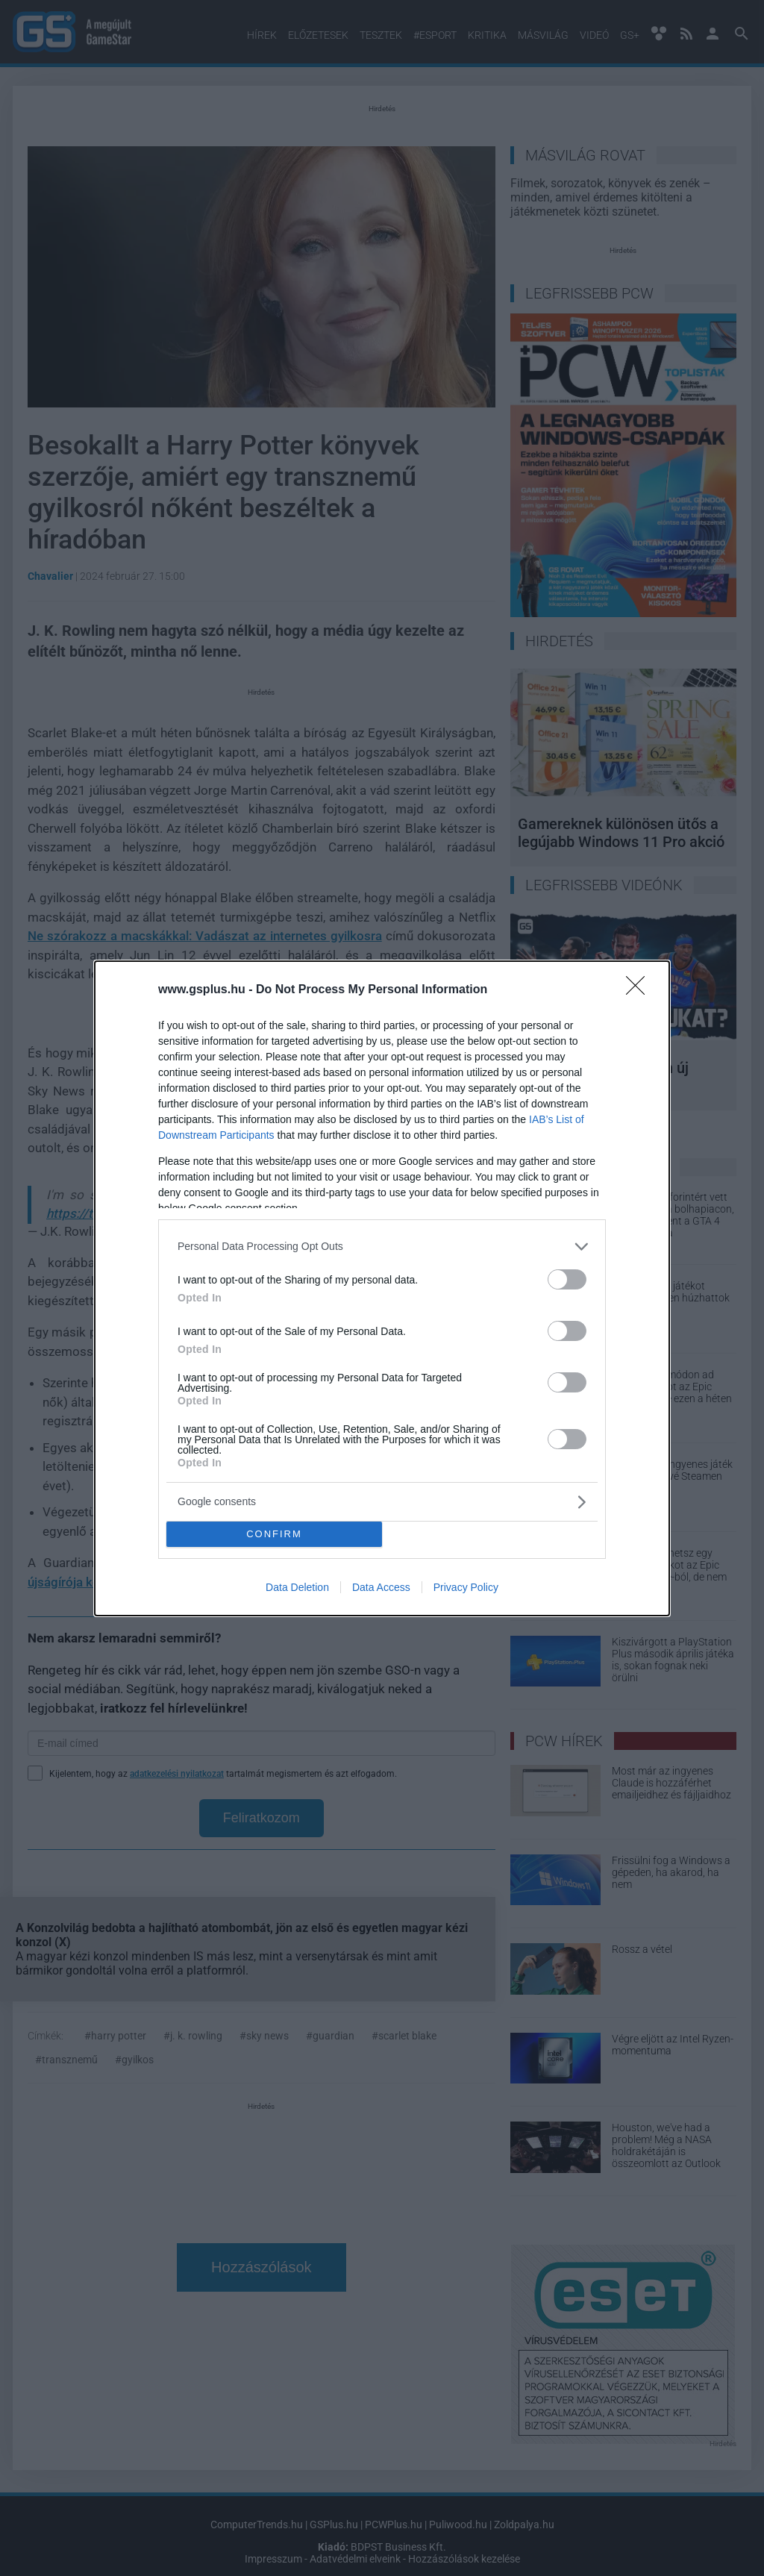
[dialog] (382, 1288)
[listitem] (382, 1246)
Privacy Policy (465, 1587)
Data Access (381, 1587)
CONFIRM (274, 1533)
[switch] (567, 1279)
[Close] (640, 990)
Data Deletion (297, 1587)
